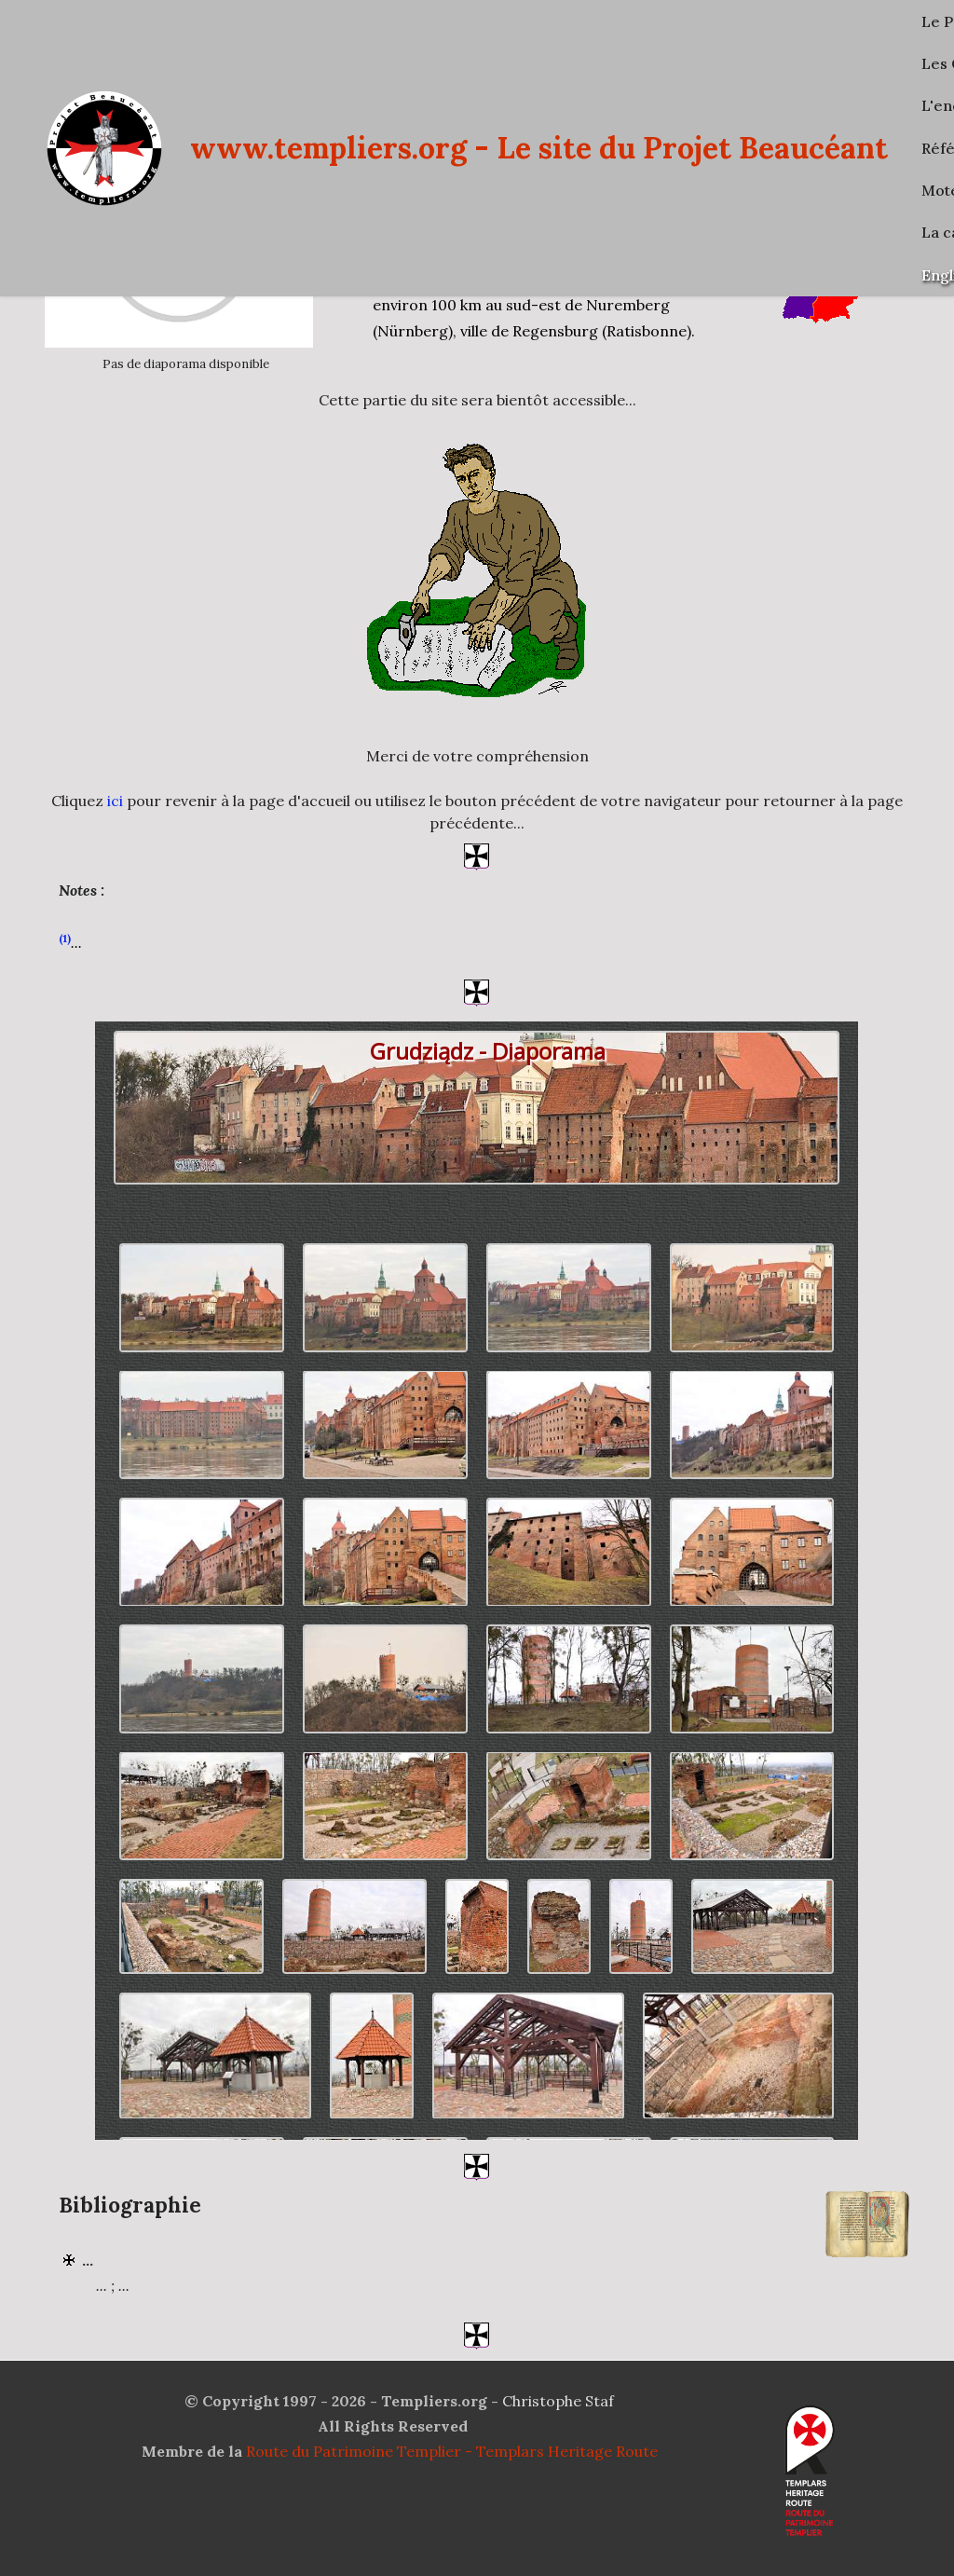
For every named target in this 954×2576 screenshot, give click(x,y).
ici (115, 800)
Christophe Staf (558, 2400)
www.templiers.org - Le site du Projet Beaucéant (539, 148)
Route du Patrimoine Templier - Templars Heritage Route (452, 2451)
